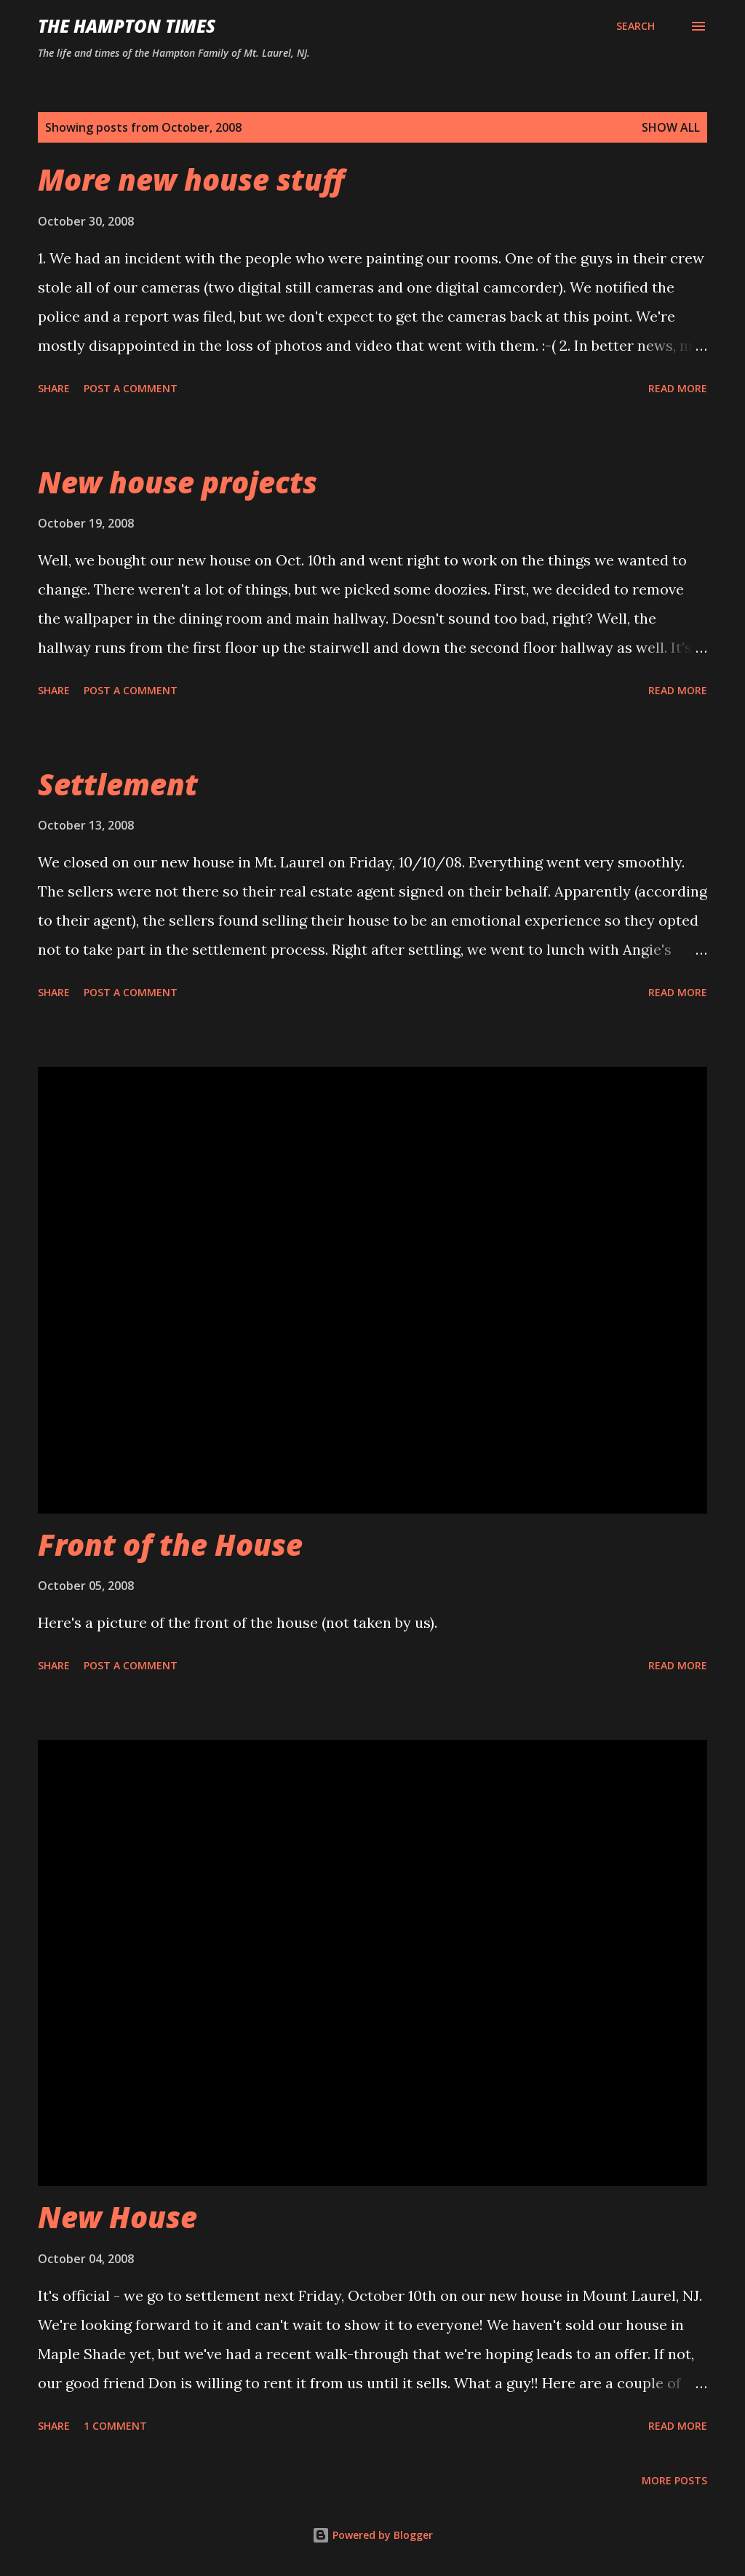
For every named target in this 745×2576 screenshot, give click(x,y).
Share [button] (54, 388)
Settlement (118, 784)
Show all (671, 127)
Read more (677, 388)
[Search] (635, 26)
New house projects (177, 482)
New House (117, 2217)
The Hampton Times (126, 26)
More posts (674, 2480)
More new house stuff (191, 179)
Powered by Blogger (372, 2535)
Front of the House (170, 1544)
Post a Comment (131, 388)
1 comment (115, 2426)
